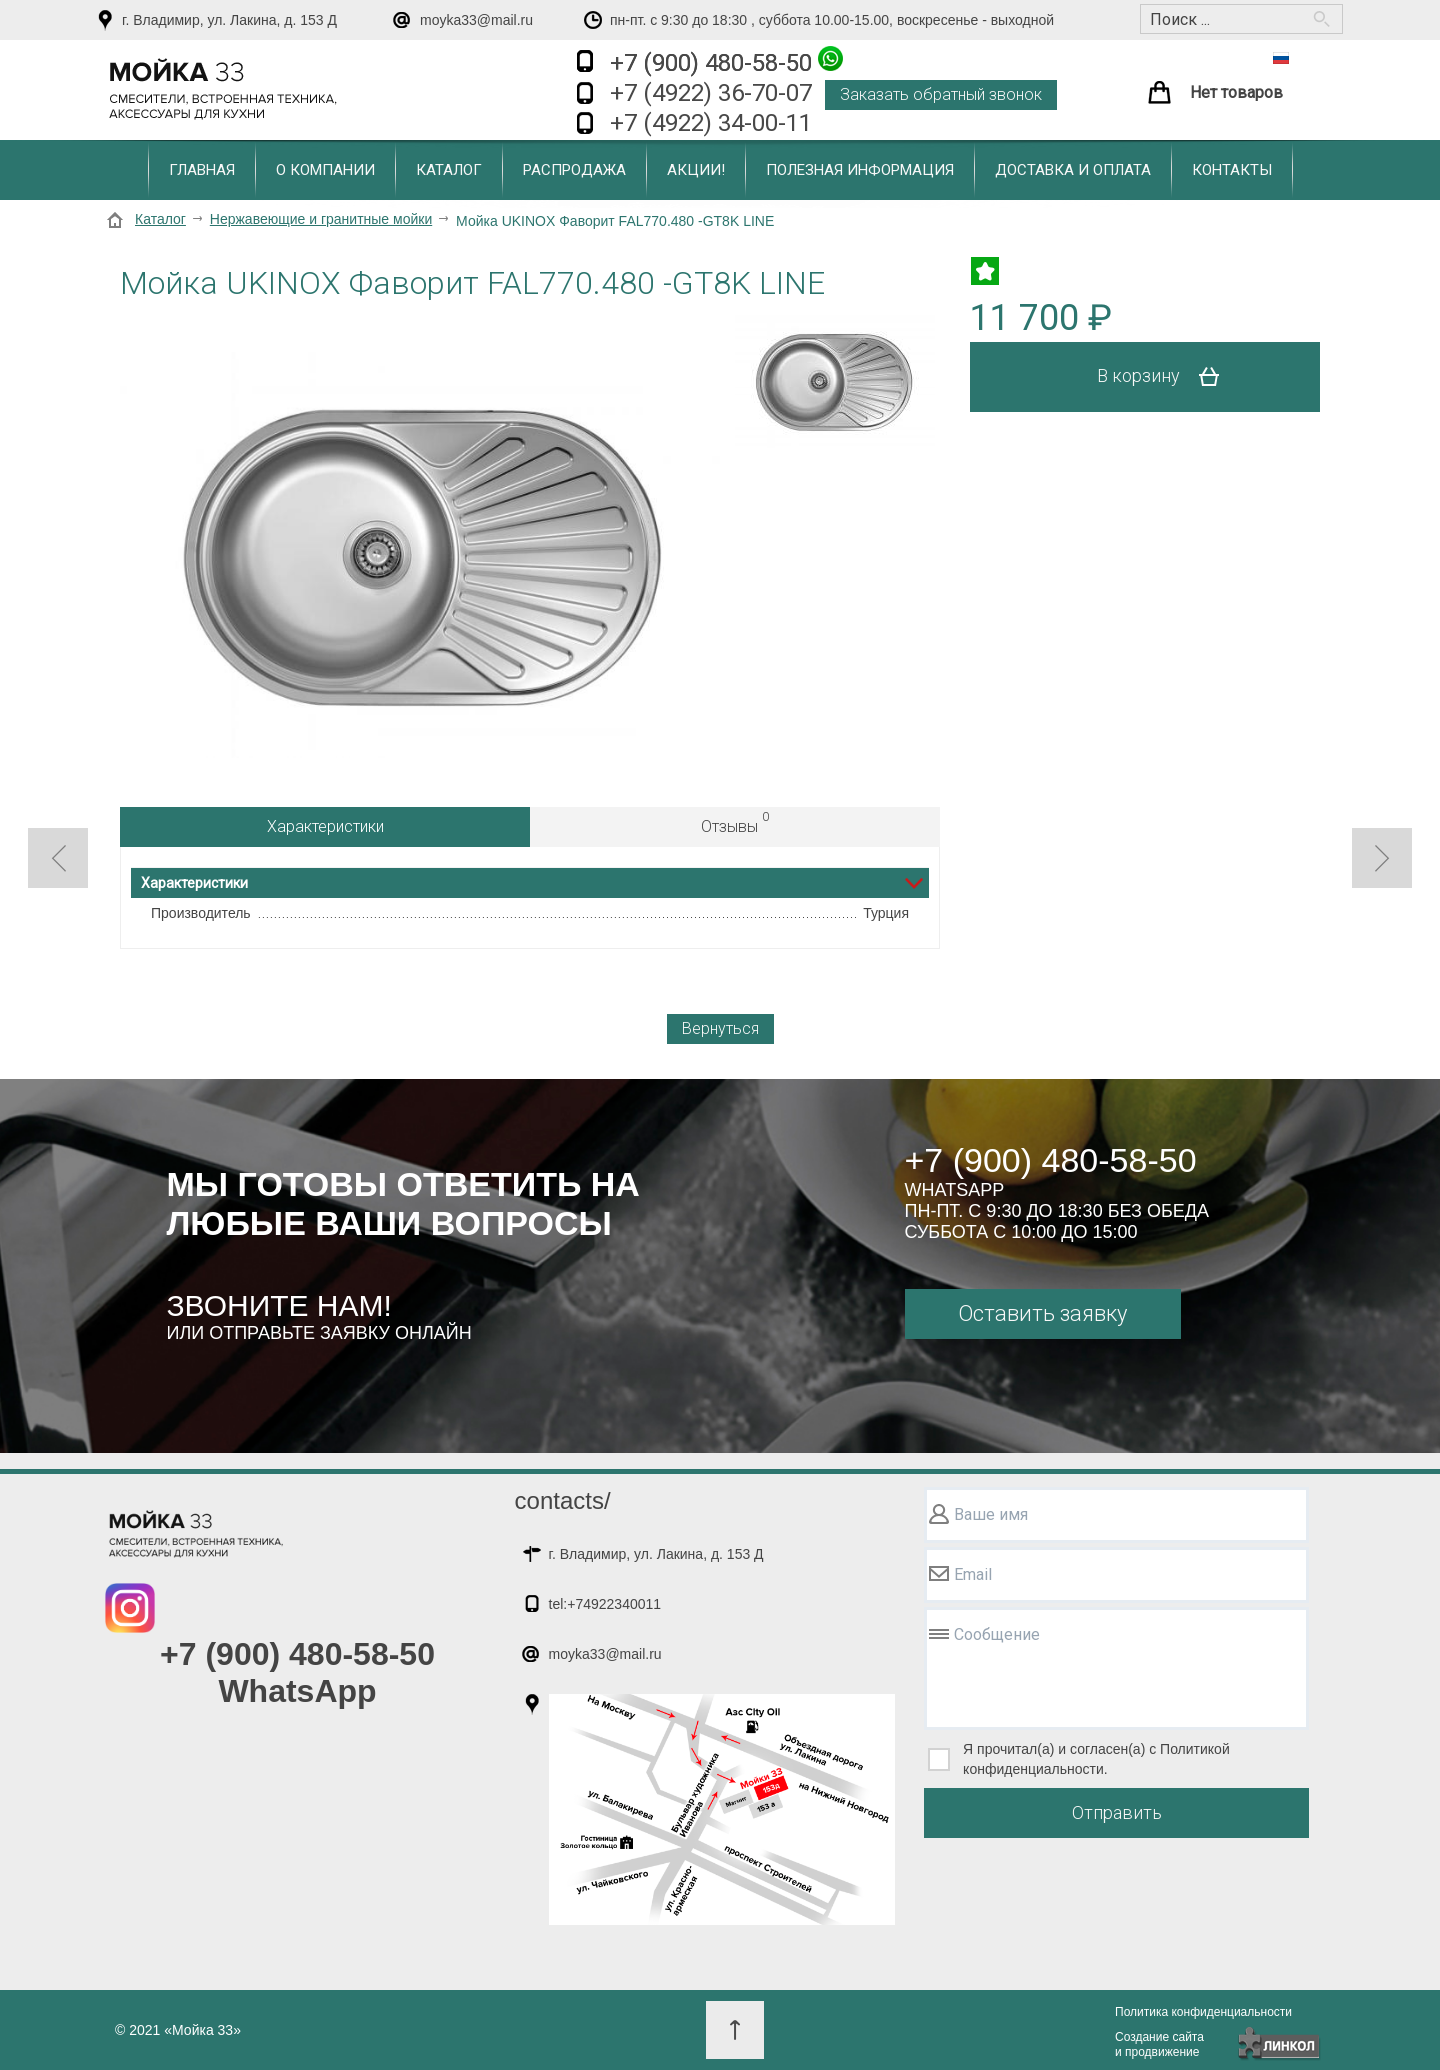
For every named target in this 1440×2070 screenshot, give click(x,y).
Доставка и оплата (1073, 170)
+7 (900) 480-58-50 (726, 61)
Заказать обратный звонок (941, 94)
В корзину (1165, 377)
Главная (202, 170)
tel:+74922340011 (605, 1604)
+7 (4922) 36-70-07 (711, 93)
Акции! (696, 170)
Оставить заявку (1042, 1313)
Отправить (1117, 1812)
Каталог (449, 170)
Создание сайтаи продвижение (1159, 2044)
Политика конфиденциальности (1203, 2012)
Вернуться (720, 1028)
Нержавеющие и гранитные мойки (321, 219)
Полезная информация (860, 170)
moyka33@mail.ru (476, 20)
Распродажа (574, 170)
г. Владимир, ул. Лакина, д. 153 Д (229, 20)
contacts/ (563, 1500)
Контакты (1232, 170)
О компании (325, 170)
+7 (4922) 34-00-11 (711, 123)
